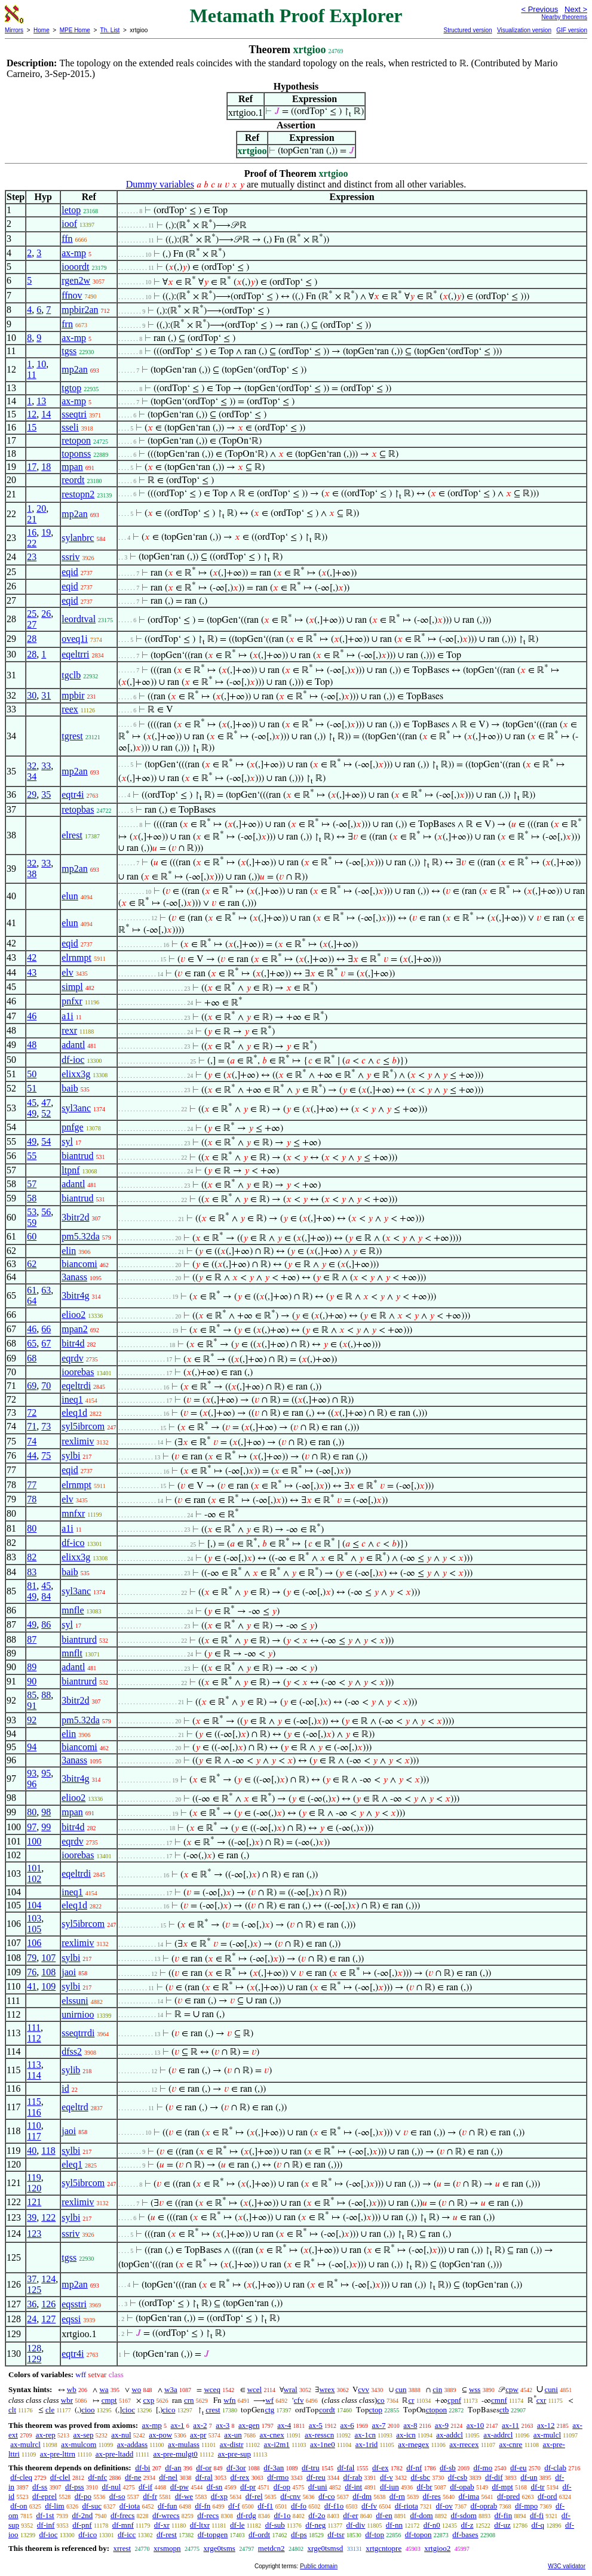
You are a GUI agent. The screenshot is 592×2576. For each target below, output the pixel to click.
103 (34, 1918)
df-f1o (334, 2505)
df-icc (127, 2534)
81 (31, 1586)
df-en (384, 2515)
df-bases (465, 2534)
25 (31, 613)
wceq (212, 2389)
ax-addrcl (498, 2434)
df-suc (92, 2505)
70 (46, 1386)
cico (169, 2409)
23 (31, 557)
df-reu (316, 2477)
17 (31, 467)
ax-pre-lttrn (57, 2453)
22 (31, 543)
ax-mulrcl (25, 2444)
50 (31, 1074)
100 (34, 1841)
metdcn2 (271, 2548)
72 (31, 1412)
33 (46, 766)
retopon (76, 440)
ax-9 (442, 2425)
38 (31, 874)
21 (31, 519)
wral (290, 2389)
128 (34, 2348)
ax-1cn (365, 2434)
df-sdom (463, 2515)
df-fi (537, 2515)
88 (46, 1695)
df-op (282, 2486)
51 (31, 1088)
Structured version (467, 30)
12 (31, 414)
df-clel (60, 2477)
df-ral (204, 2477)
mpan (72, 467)
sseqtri (74, 414)
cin (437, 2389)
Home (41, 30)
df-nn (394, 2524)
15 (31, 427)
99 (46, 1827)
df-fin (504, 2515)
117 (34, 2136)
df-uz (502, 2524)
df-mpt (502, 2486)
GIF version (571, 30)
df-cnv (290, 2496)
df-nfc (97, 2477)
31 (46, 695)
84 (46, 1596)
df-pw (179, 2486)
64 (31, 1301)
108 (48, 1972)
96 (31, 1784)
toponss (76, 453)
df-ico (73, 1543)
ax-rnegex (413, 2444)
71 (31, 1426)
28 (31, 639)
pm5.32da (81, 1236)
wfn (229, 2400)
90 (31, 1681)
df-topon (418, 2534)
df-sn (215, 2486)
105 (34, 1929)
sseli (70, 427)
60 (31, 1236)
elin (69, 1251)
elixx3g (76, 1074)
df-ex (380, 2467)
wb (71, 2389)
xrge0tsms (219, 2548)
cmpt (109, 2400)
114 (34, 2075)
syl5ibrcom (83, 1426)
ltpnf (70, 1170)
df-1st (45, 2515)
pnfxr (72, 1001)
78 (31, 1499)
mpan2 (75, 1329)
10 (41, 364)
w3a (170, 2389)
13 (41, 401)
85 (31, 1695)
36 (31, 2304)
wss (475, 2389)
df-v (386, 2477)
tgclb (71, 675)
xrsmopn (167, 2548)
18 (46, 467)
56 (46, 1212)
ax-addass (132, 2444)
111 (34, 2027)
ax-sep (83, 2434)
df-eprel (44, 2496)
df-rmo (278, 2477)
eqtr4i (73, 794)
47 (46, 1103)
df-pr (248, 2486)
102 (34, 1879)
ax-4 (284, 2425)
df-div (356, 2524)
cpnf (454, 2400)
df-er (350, 2515)
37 (31, 2279)
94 (31, 1747)
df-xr (162, 2524)
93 (31, 1773)
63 (46, 1290)
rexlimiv (78, 1441)
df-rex (240, 2477)
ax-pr (198, 2434)
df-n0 (432, 2524)
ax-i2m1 (277, 2444)
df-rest (167, 2534)
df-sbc (420, 2477)
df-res (432, 2496)
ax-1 (178, 2425)
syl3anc (76, 1108)
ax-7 (378, 2425)
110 (34, 2125)
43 (31, 972)
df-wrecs (165, 2515)
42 (31, 957)
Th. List (110, 30)
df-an (173, 2467)
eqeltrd (75, 2107)
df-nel (168, 2477)
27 (31, 624)
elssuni (75, 2001)
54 (46, 1141)
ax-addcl (449, 2434)
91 (31, 1706)
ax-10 (475, 2425)
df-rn (397, 2496)
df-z (467, 2524)
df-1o (282, 2515)
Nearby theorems (564, 17)
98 (46, 1812)
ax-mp (74, 253)
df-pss (74, 2486)
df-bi (142, 2467)
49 (31, 1113)
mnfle (73, 1610)
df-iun (389, 2486)
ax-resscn (319, 2434)
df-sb (448, 2467)
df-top (374, 2534)
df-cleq (21, 2477)
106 (34, 1943)
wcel (254, 2389)
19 (46, 532)
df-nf (414, 2467)
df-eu (518, 2467)
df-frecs (122, 2515)
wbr (67, 2400)
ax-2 (200, 2425)
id (65, 2088)
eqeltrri (75, 654)
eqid (70, 572)
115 (34, 2102)
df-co (326, 2496)
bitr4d (73, 1343)
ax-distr (232, 2444)
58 (31, 1198)
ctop (375, 2409)
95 (46, 1773)
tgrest (72, 736)
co (380, 2400)
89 (31, 1667)
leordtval (79, 619)
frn (67, 324)
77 (31, 1485)
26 (46, 613)
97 (31, 1827)
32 (31, 766)
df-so (117, 2496)
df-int (353, 2486)
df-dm (362, 2496)
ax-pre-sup (234, 2453)
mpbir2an (80, 310)
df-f (234, 2505)
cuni (551, 2389)
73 (46, 1426)
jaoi (69, 1972)
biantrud (77, 1156)
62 (31, 1264)
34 (31, 776)
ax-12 (546, 2425)
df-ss (39, 2486)
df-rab (353, 2477)
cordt (327, 2409)
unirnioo (78, 2014)
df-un (528, 2477)
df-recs (208, 2515)
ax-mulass (184, 2444)
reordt (73, 480)
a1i (67, 1016)
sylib (71, 2070)
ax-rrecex (463, 2444)
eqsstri (74, 2304)
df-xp (219, 2496)
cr (411, 2400)
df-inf (46, 2524)
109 (48, 1986)
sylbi (71, 1455)
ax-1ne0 (322, 2444)
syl (67, 1141)
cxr (541, 2400)
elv (67, 972)
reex (70, 709)
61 (31, 1290)
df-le (237, 2524)
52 (46, 1113)
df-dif (494, 2477)
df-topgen (213, 2534)
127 (48, 2319)
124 (48, 2279)
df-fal (345, 2467)
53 (31, 1212)
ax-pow (160, 2434)
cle (49, 2409)
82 (31, 1557)
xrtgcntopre (383, 2548)
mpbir (73, 695)
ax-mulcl (547, 2434)
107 (48, 1958)
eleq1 (72, 2164)
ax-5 (316, 2425)
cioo (87, 2409)
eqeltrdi (76, 1386)
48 (31, 1045)
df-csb (458, 2477)
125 (34, 2290)
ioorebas (78, 1372)
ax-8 (410, 2425)
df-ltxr (200, 2524)
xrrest (122, 2548)
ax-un (233, 2434)
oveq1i (75, 639)
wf (269, 2400)
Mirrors (14, 30)
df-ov (444, 2505)
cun (401, 2389)
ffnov (72, 295)
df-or (203, 2467)
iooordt (75, 267)
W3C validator (566, 2566)
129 (34, 2359)
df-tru (311, 2467)
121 (34, 2202)
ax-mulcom (78, 2444)
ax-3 (222, 2425)
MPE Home (75, 30)
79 (31, 1958)
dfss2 (72, 2051)
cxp (148, 2400)
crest (212, 2409)
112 (34, 2038)
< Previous (539, 9)
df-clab (555, 2467)
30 (31, 695)
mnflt (72, 1653)
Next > (576, 9)
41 (31, 1986)
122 (48, 2217)
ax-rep (46, 2434)
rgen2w (76, 280)
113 (34, 2064)
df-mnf (123, 2524)
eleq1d (74, 1412)
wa (103, 2389)
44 (31, 1455)
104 (34, 1905)
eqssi (71, 2319)
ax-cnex (272, 2434)
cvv (363, 2389)
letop (71, 210)
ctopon (436, 2409)
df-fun (167, 2505)
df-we (184, 2496)
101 (34, 1868)
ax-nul (121, 2434)
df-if (145, 2486)
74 (31, 1441)
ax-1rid (366, 2444)
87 (31, 1639)
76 (31, 1972)
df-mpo (526, 2505)
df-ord (547, 2496)
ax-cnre (510, 2444)
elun (70, 896)
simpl (72, 987)
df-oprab (483, 2505)
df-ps (299, 2534)
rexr (69, 1030)
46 (31, 1016)
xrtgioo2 (437, 2548)
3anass (74, 1277)
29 (31, 794)
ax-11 (510, 2425)
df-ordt (259, 2534)
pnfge (72, 1127)
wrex (327, 2389)
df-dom (421, 2515)
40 (31, 2150)
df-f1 (265, 2505)
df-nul (111, 2486)
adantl (73, 1045)
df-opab (462, 2486)
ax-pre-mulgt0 (175, 2453)
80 (31, 1528)
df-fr (150, 2496)
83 (31, 1572)
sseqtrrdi (78, 2033)
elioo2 (73, 1314)
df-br (424, 2486)
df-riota (406, 2505)
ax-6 (347, 2425)
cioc (128, 2409)
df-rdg (246, 2515)
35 (46, 794)
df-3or (236, 2467)
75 (46, 1455)
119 (34, 2177)
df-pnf (82, 2524)
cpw (512, 2389)
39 (31, 2217)
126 (48, 2304)
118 (48, 2150)
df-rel (254, 2496)
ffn (67, 238)
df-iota (129, 2505)
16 (31, 532)
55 (31, 1156)
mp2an (75, 369)
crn (189, 2400)
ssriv (70, 557)
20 (41, 508)
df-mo (482, 2467)
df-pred (508, 2496)
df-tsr (335, 2534)
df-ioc (73, 1060)
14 (46, 414)
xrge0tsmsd (325, 2548)
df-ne (133, 2477)
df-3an (273, 2467)
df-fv (369, 2505)
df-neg (315, 2524)
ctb (504, 2409)
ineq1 (72, 1399)
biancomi (79, 1264)
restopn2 (78, 494)
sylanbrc (78, 538)
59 (31, 1223)
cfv (299, 2400)
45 (31, 1103)
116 (34, 2112)
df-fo (298, 2505)
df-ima (469, 2496)
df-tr (538, 2486)
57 (31, 1184)
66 (46, 1329)
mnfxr (73, 1513)
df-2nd (82, 2515)
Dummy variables (160, 184)
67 (46, 1343)
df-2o (316, 2515)
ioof (69, 224)
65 (31, 1343)
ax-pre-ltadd (115, 2453)
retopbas (78, 809)
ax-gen (248, 2425)
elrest (72, 835)
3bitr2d (75, 1217)
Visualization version (524, 30)
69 (31, 1386)
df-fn (202, 2505)
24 (31, 2319)
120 (34, 2188)
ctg (269, 2409)
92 (31, 1720)
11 (31, 375)
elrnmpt (76, 957)
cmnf (499, 2400)
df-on (18, 2505)
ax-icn (405, 2434)
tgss (69, 351)
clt (12, 2409)
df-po (83, 2496)
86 (46, 1624)
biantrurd (79, 1639)
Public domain (319, 2566)
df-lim (55, 2505)
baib (70, 1088)
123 (34, 2233)
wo (136, 2389)
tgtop (71, 388)
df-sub (275, 2524)
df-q (537, 2524)
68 (31, 1358)
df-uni (317, 2486)
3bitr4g (75, 1295)
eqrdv (72, 1358)
